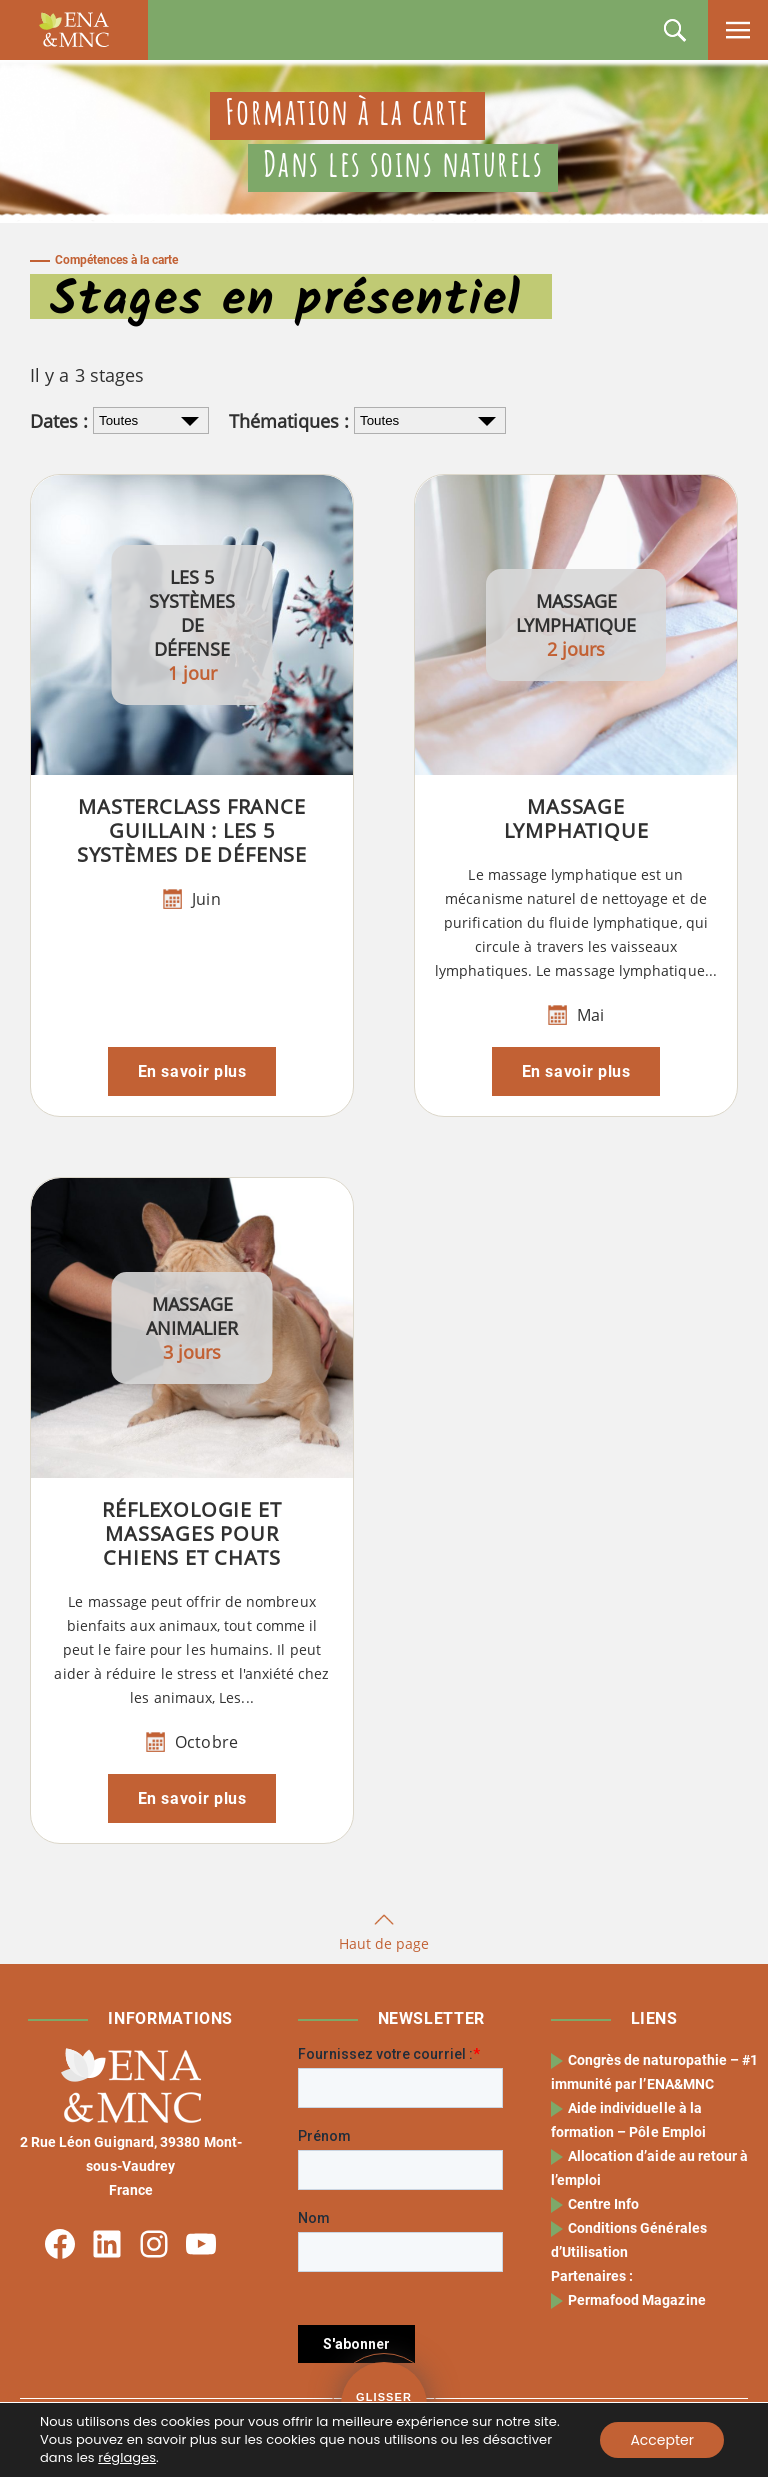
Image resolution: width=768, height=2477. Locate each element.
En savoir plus (192, 1071)
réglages (127, 2458)
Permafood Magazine (637, 2300)
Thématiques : (289, 421)
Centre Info (604, 2204)
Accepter (662, 2440)
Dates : (59, 421)
